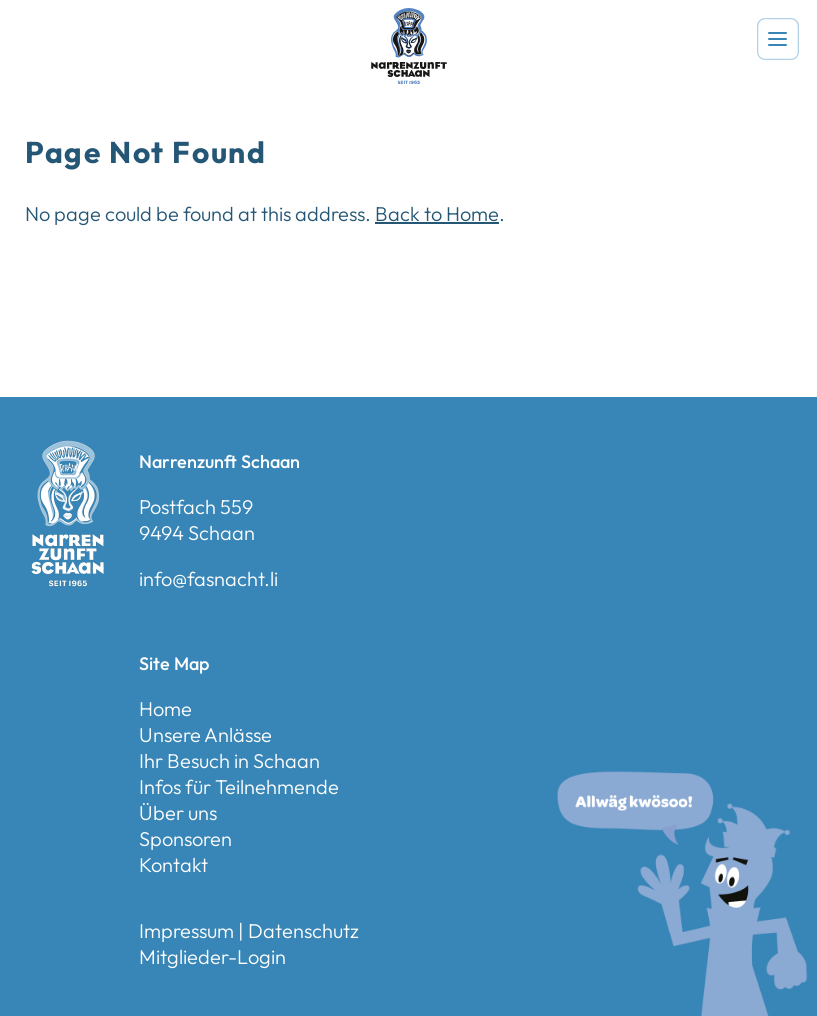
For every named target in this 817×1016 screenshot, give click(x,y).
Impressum (186, 930)
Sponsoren (185, 838)
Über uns (178, 812)
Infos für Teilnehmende (239, 786)
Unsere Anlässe (205, 734)
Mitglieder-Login (212, 956)
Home (165, 708)
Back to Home (437, 213)
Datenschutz (303, 930)
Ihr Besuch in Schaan (229, 760)
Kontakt (173, 864)
